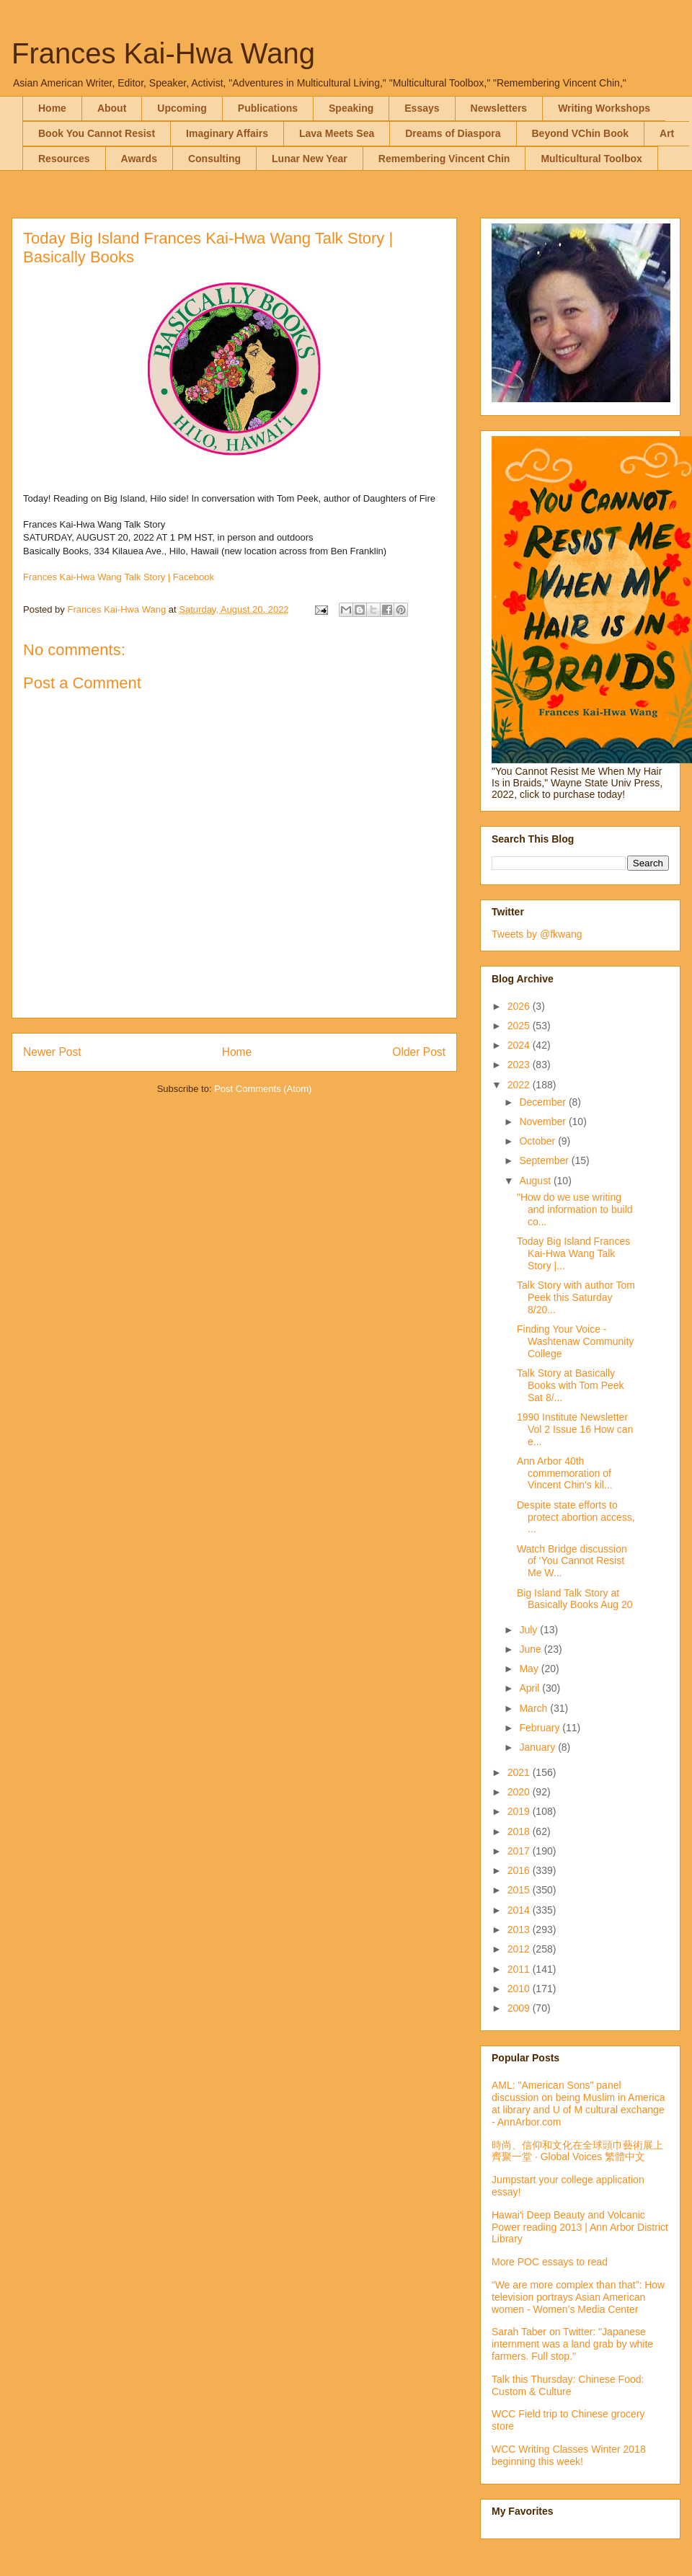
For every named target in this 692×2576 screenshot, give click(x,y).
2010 (520, 1988)
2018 (520, 1831)
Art (667, 133)
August (536, 1180)
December (543, 1102)
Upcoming (181, 108)
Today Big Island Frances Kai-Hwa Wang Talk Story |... (573, 1253)
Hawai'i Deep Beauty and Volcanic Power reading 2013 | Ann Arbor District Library (580, 2227)
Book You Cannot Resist (96, 133)
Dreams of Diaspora (452, 133)
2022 (520, 1085)
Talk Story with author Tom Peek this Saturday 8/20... (576, 1297)
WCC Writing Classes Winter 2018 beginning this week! (569, 2455)
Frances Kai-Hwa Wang (163, 53)
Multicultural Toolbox (591, 158)
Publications (268, 108)
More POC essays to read (550, 2262)
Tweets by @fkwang (537, 934)
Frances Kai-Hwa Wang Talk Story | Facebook (118, 577)
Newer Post (52, 1052)
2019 (520, 1811)
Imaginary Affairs (227, 133)
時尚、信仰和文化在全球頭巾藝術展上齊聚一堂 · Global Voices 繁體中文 (577, 2151)
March (534, 1708)
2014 (520, 1910)
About (111, 108)
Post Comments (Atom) (262, 1088)
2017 (520, 1851)
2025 (520, 1025)
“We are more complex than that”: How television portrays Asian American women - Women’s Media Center (578, 2297)
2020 (520, 1792)
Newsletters (499, 108)
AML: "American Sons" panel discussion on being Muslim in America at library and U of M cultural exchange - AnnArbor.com (578, 2103)
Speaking (351, 108)
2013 (520, 1929)
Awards (139, 158)
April (530, 1688)
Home (52, 108)
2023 (520, 1064)
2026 (520, 1006)
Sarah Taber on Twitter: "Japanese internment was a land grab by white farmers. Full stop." (572, 2344)
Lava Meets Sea (336, 133)
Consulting (214, 158)
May (530, 1668)
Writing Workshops (604, 108)
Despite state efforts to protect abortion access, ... (576, 1517)
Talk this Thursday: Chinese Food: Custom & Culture (568, 2385)
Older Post (418, 1052)
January (538, 1747)
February (540, 1727)
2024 (520, 1045)
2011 (520, 1969)
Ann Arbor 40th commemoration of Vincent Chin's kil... (565, 1473)
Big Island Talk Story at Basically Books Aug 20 (575, 1599)
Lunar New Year (309, 158)
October (538, 1141)
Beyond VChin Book (580, 133)
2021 (520, 1772)
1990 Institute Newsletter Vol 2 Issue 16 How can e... (575, 1429)
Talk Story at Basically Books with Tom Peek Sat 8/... (570, 1385)
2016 (520, 1870)
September (545, 1160)
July (529, 1629)
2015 (520, 1890)
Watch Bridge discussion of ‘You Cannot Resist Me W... (572, 1561)
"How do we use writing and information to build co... (575, 1209)
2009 (520, 2008)
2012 (520, 1949)
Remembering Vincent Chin (444, 158)
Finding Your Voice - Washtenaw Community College (575, 1341)
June (531, 1649)
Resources (64, 158)
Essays (421, 108)
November (543, 1121)
